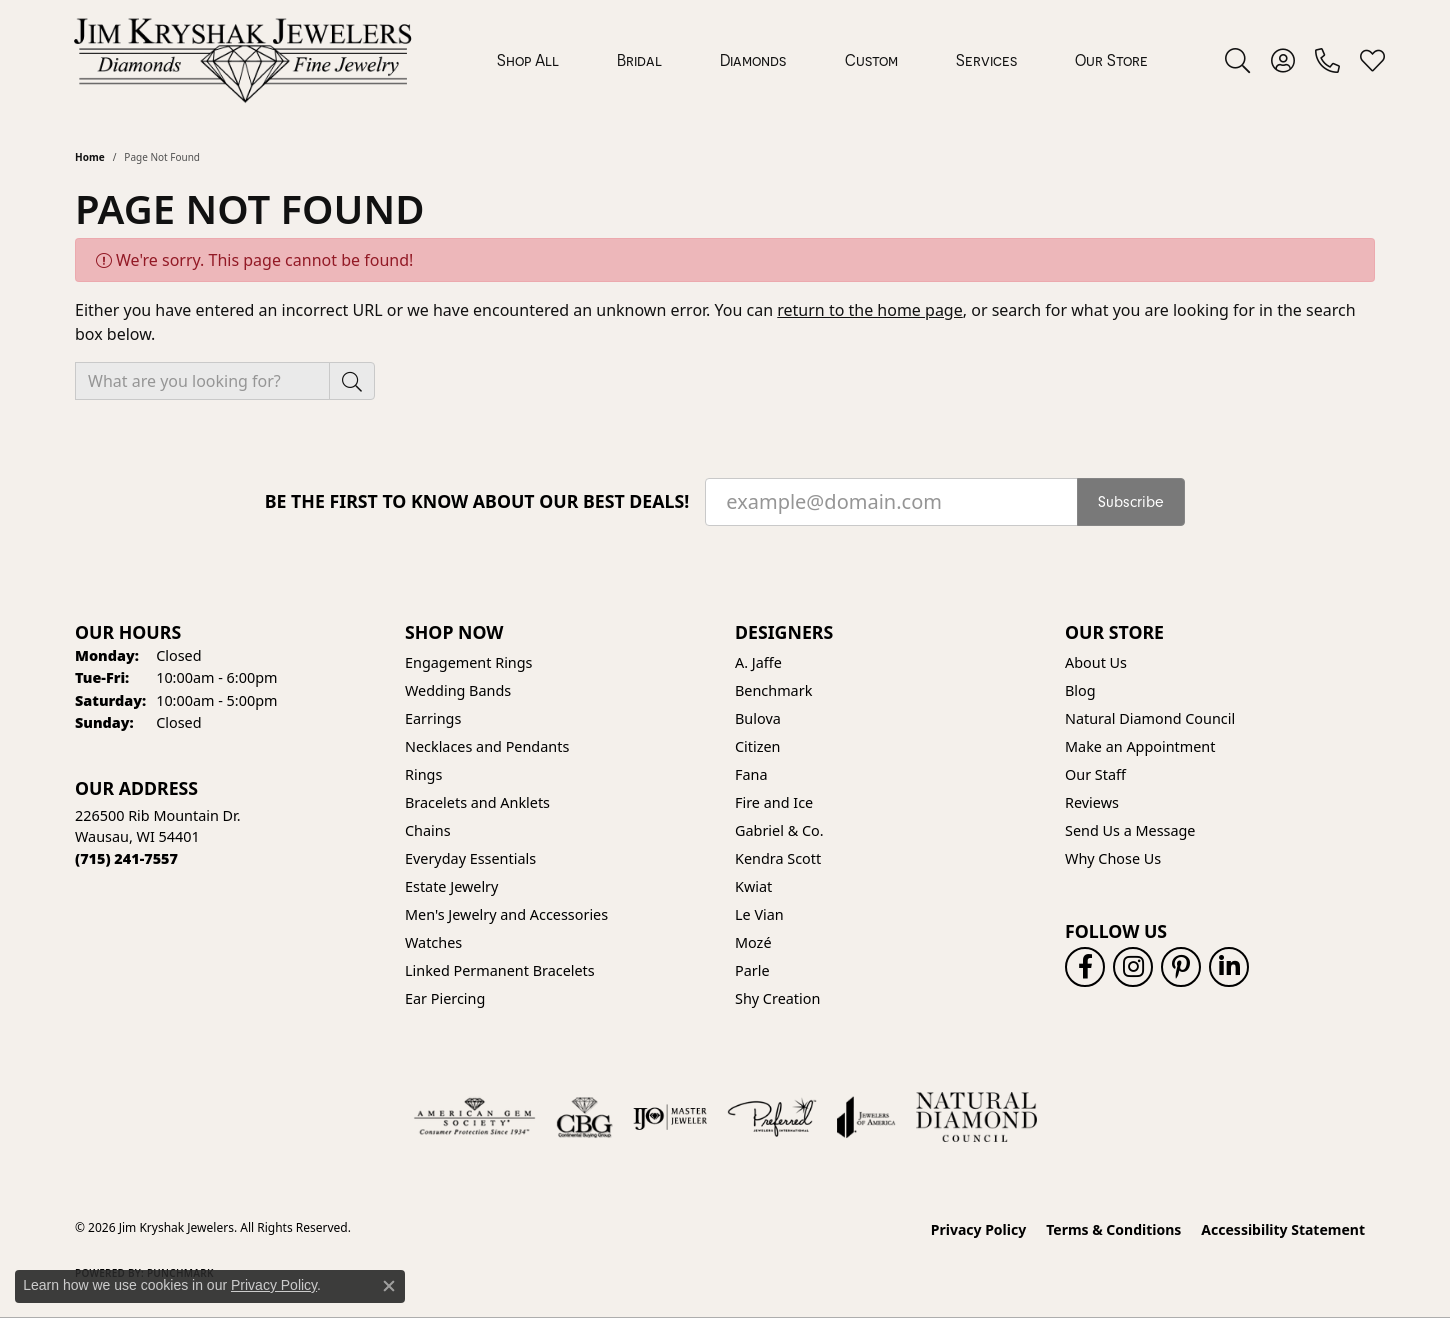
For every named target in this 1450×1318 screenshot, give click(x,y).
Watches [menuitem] (433, 942)
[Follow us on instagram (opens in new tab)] (1133, 967)
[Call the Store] (126, 858)
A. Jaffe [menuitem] (758, 662)
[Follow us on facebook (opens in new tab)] (1085, 967)
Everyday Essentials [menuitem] (470, 858)
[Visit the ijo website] (670, 1117)
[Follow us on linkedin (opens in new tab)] (1229, 967)
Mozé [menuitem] (753, 942)
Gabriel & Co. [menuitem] (779, 830)
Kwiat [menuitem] (753, 886)
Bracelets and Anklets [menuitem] (477, 802)
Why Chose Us (1113, 858)
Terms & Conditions (1113, 1229)
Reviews (1092, 802)
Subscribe (1131, 502)
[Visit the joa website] (866, 1117)
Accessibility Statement (1283, 1229)
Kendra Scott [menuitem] (778, 858)
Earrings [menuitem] (433, 718)
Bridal (639, 60)
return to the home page (870, 310)
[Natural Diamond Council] (976, 1117)
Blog (1080, 690)
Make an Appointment (1140, 746)
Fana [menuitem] (751, 774)
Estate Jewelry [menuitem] (451, 886)
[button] (1237, 60)
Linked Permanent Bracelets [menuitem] (500, 970)
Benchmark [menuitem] (773, 690)
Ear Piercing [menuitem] (445, 998)
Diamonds (753, 60)
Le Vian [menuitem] (759, 914)
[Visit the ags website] (474, 1117)
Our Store (1111, 60)
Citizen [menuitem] (758, 746)
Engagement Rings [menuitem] (469, 662)
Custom (871, 60)
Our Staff (1095, 774)
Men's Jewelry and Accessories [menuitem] (506, 914)
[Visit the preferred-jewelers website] (772, 1117)
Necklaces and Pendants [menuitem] (487, 746)
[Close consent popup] (389, 1286)
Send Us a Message (1130, 830)
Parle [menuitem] (752, 970)
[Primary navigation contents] (822, 60)
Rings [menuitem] (423, 774)
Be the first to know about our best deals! (477, 501)
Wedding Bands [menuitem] (458, 690)
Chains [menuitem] (428, 830)
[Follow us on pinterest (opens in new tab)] (1181, 967)
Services (986, 60)
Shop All (528, 60)
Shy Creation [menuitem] (777, 998)
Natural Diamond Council (1150, 718)
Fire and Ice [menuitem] (774, 802)
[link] (1327, 60)
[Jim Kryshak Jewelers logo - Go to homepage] (242, 60)
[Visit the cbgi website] (584, 1117)
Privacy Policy (978, 1229)
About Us (1096, 662)
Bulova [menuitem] (758, 718)
